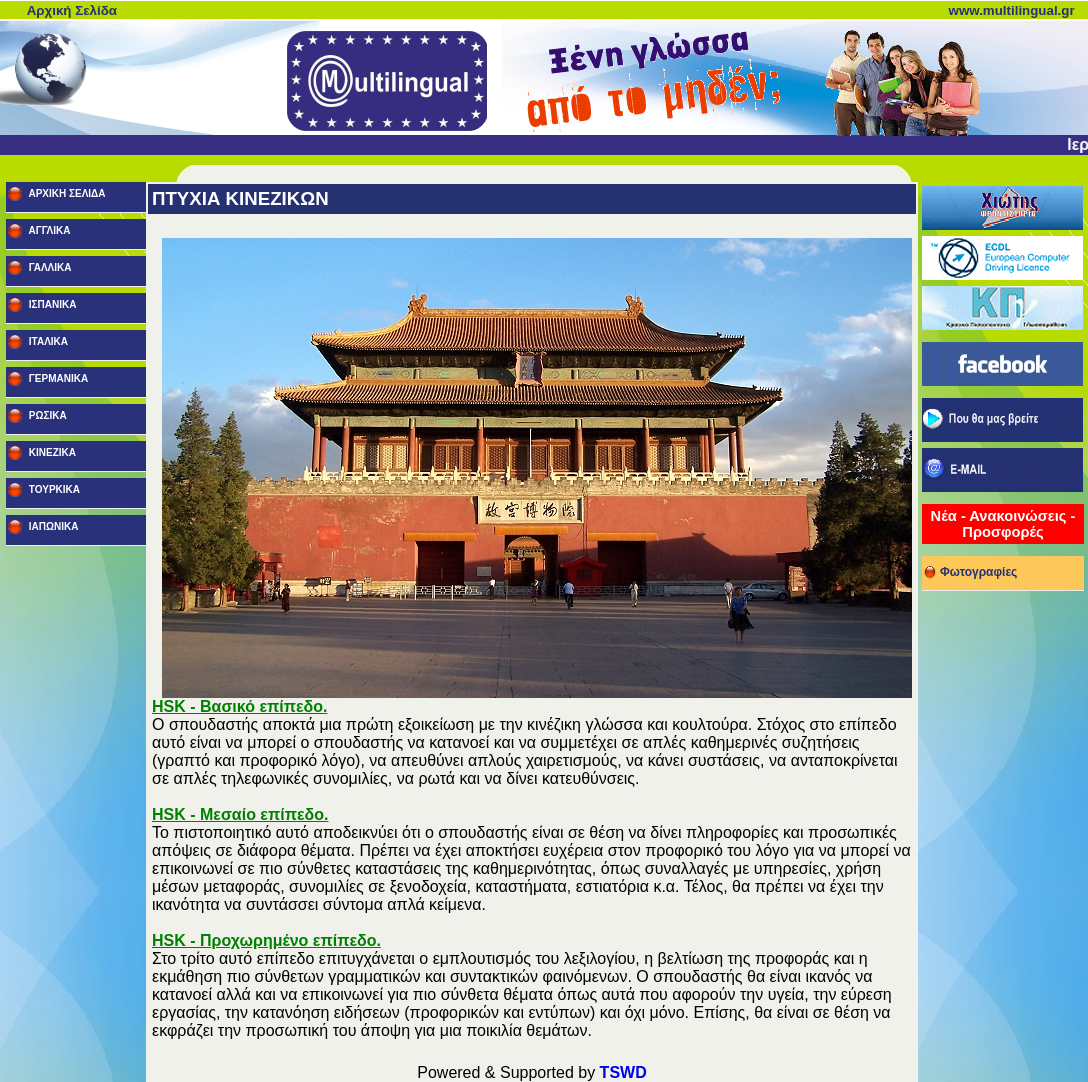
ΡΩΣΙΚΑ (46, 415)
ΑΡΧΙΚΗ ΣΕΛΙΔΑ (66, 193)
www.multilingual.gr (1012, 10)
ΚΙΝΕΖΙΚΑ (51, 452)
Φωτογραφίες (969, 569)
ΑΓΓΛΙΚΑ (48, 230)
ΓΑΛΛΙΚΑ (48, 267)
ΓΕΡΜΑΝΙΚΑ (57, 378)
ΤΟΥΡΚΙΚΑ (53, 489)
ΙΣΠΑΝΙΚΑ (51, 304)
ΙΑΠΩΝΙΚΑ (52, 526)
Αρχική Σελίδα (72, 10)
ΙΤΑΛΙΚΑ (47, 341)
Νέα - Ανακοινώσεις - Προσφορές (1003, 524)
